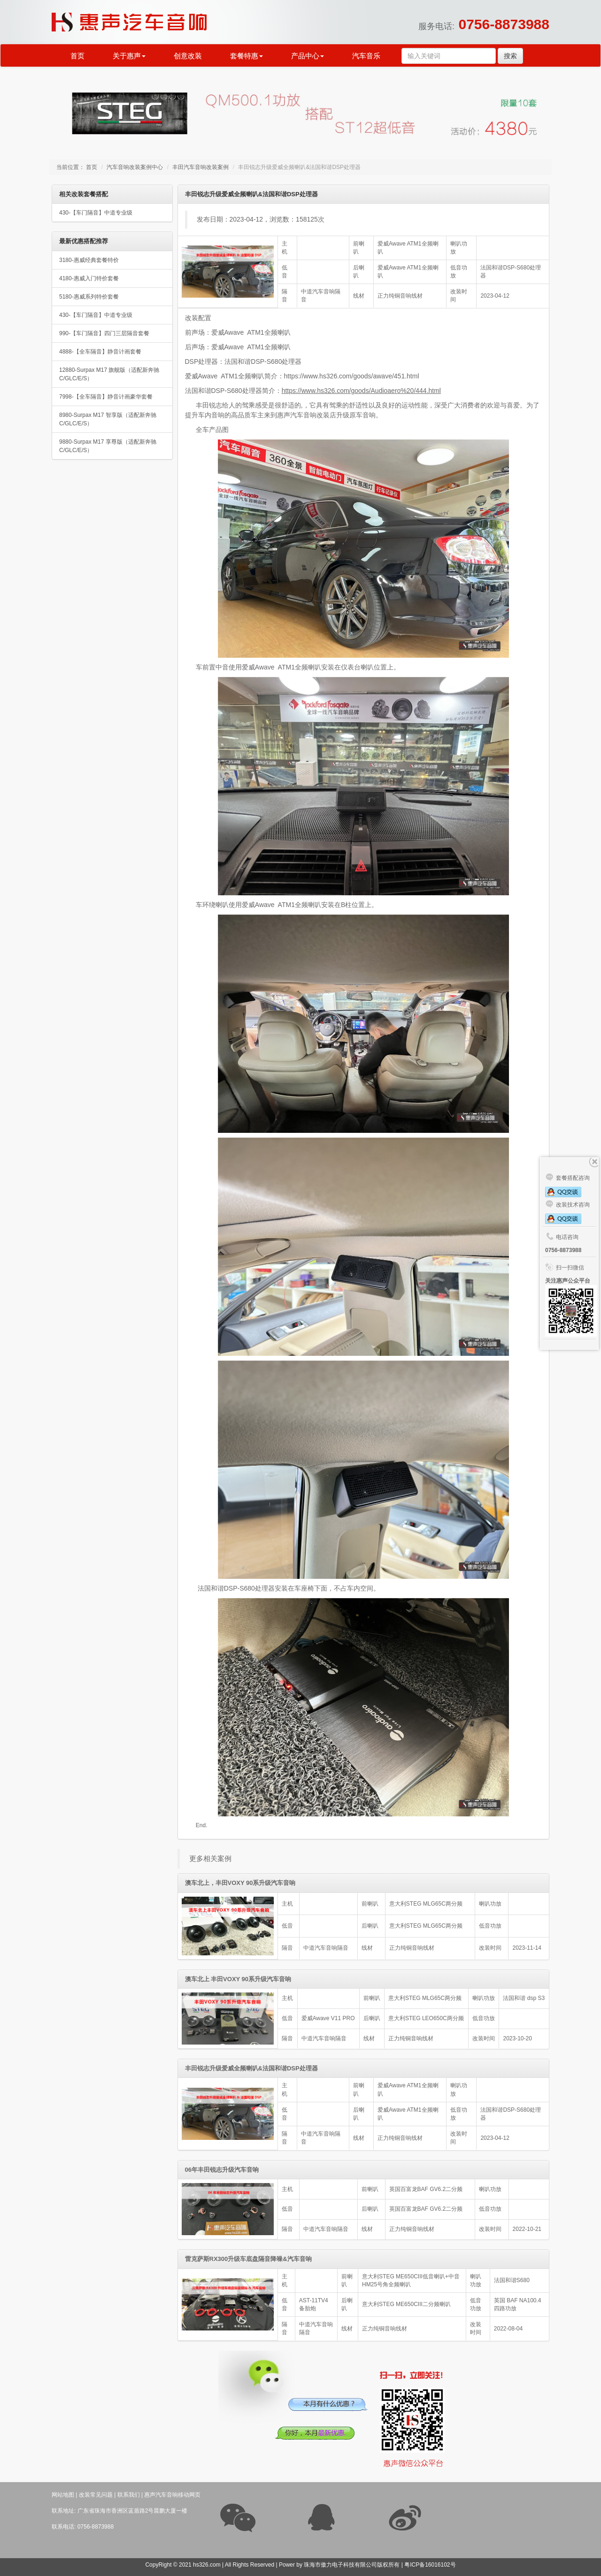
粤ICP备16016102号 (429, 2564)
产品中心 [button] (307, 56)
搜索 (510, 56)
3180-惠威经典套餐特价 (89, 260)
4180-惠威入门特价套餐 (89, 278)
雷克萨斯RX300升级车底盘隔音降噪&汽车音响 (248, 2258)
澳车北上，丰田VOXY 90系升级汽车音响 (240, 1882)
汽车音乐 (366, 56)
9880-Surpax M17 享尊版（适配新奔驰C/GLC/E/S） (107, 446)
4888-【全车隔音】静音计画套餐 (100, 351)
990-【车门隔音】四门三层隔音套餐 (104, 333)
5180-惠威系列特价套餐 (89, 296)
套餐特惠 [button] (246, 56)
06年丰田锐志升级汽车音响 (222, 2169)
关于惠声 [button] (129, 56)
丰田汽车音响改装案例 (200, 167)
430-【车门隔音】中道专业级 (95, 212)
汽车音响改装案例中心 (135, 167)
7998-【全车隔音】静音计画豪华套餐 (106, 396)
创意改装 (188, 56)
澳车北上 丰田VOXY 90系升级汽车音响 (238, 1979)
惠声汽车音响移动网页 (172, 2494)
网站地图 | (64, 2494)
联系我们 (128, 2494)
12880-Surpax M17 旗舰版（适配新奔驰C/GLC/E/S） (109, 374)
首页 (77, 56)
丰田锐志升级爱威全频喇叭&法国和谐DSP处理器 (251, 2068)
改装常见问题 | (97, 2494)
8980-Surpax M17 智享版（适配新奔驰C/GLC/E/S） (107, 419)
